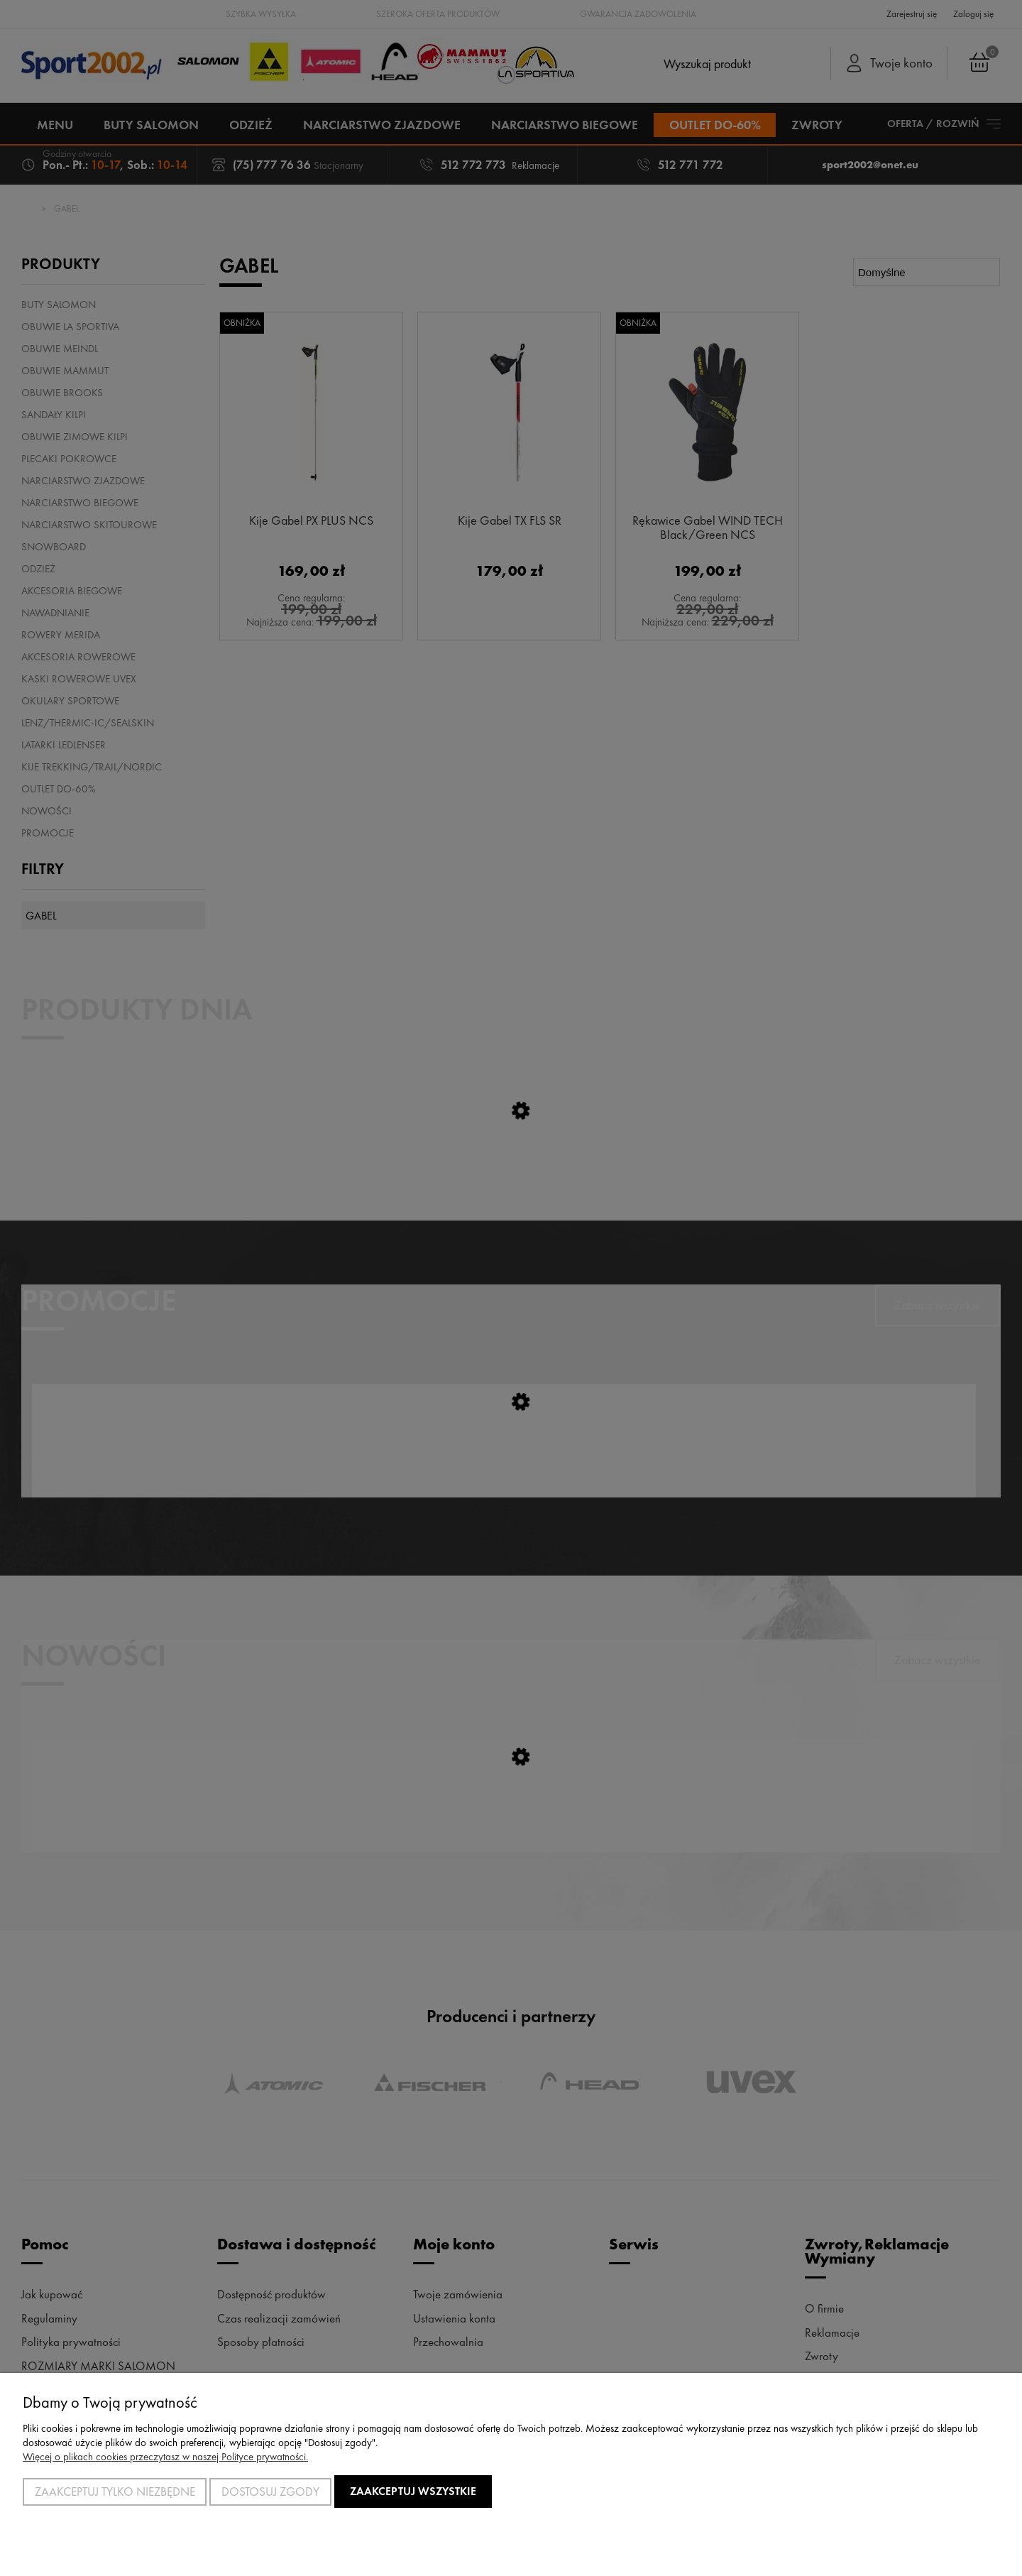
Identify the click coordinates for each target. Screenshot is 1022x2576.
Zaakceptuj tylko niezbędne (115, 2491)
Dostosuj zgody (270, 2491)
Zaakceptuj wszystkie (413, 2491)
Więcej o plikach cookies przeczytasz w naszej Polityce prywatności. (165, 2457)
